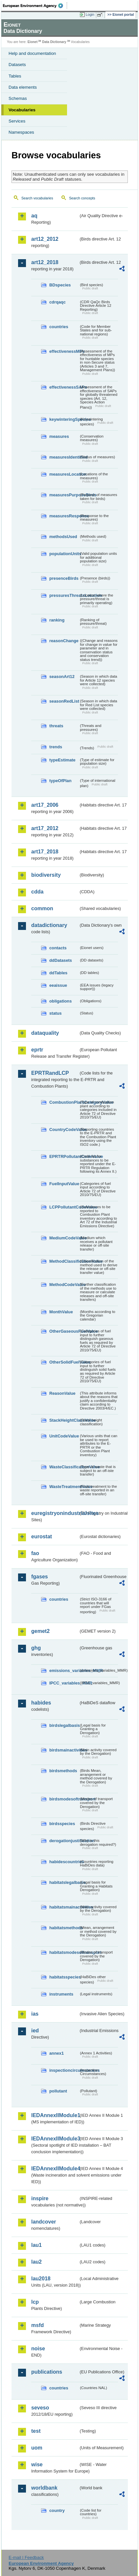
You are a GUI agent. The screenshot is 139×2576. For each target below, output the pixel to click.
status (55, 1013)
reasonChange (64, 640)
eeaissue (58, 985)
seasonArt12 (62, 676)
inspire (39, 2198)
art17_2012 (44, 828)
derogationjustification (64, 1840)
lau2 (36, 2262)
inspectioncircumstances (64, 2070)
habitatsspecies (64, 1977)
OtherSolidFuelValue (64, 1362)
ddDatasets (60, 960)
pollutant (58, 2091)
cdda (37, 891)
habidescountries (64, 1861)
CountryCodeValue (64, 1129)
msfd (37, 2325)
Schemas (18, 98)
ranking (56, 620)
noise (38, 2348)
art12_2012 (44, 239)
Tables (15, 76)
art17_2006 (44, 805)
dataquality (45, 1033)
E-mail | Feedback (26, 2557)
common (42, 908)
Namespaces (21, 132)
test (35, 2431)
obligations (60, 1001)
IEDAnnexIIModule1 (55, 2115)
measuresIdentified (64, 457)
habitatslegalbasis (64, 1882)
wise (37, 2464)
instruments (61, 1994)
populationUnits (64, 553)
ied (35, 2030)
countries (58, 326)
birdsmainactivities (64, 1750)
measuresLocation (64, 474)
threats (56, 725)
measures (59, 436)
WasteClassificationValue (64, 1466)
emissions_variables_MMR (64, 1670)
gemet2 (40, 1631)
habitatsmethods (64, 1927)
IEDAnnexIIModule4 (55, 2168)
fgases (39, 1576)
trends (55, 746)
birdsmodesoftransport (64, 1798)
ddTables (58, 972)
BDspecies (60, 284)
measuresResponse (64, 515)
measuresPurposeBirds (64, 494)
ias (34, 2014)
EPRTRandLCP (50, 1073)
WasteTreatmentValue (64, 1486)
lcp (35, 2302)
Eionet (33, 42)
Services (17, 121)
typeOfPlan (60, 780)
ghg (36, 1648)
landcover (43, 2222)
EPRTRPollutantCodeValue (64, 1156)
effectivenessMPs (64, 351)
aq (34, 215)
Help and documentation (32, 53)
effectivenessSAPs (64, 387)
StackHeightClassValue (64, 1420)
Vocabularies (22, 109)
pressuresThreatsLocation (64, 595)
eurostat (41, 1536)
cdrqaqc (57, 302)
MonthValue (61, 1311)
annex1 (56, 2053)
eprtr (37, 1049)
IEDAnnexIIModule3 (55, 2138)
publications (46, 2372)
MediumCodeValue (64, 1237)
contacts (58, 947)
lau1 (36, 2245)
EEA (35, 5)
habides (41, 1703)
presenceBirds (64, 578)
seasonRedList (64, 701)
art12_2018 (44, 262)
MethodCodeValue (64, 1284)
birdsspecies (62, 1823)
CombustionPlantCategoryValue (64, 1102)
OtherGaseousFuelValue (64, 1331)
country (57, 2510)
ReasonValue (62, 1393)
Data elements (23, 87)
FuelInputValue (64, 1183)
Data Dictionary (54, 42)
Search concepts (82, 198)
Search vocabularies (37, 198)
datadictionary (49, 925)
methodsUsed (63, 536)
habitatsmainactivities (64, 1907)
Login (90, 14)
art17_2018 (44, 851)
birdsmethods (63, 1770)
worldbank (44, 2488)
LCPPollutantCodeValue (64, 1207)
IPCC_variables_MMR (64, 1683)
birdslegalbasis (64, 1725)
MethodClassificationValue (64, 1261)
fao (35, 1553)
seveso (40, 2407)
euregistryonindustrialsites (55, 1513)
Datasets (17, 64)
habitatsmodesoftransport (64, 1952)
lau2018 (41, 2278)
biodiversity (46, 875)
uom (36, 2448)
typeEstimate (62, 759)
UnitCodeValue (64, 1436)
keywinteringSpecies (64, 419)
